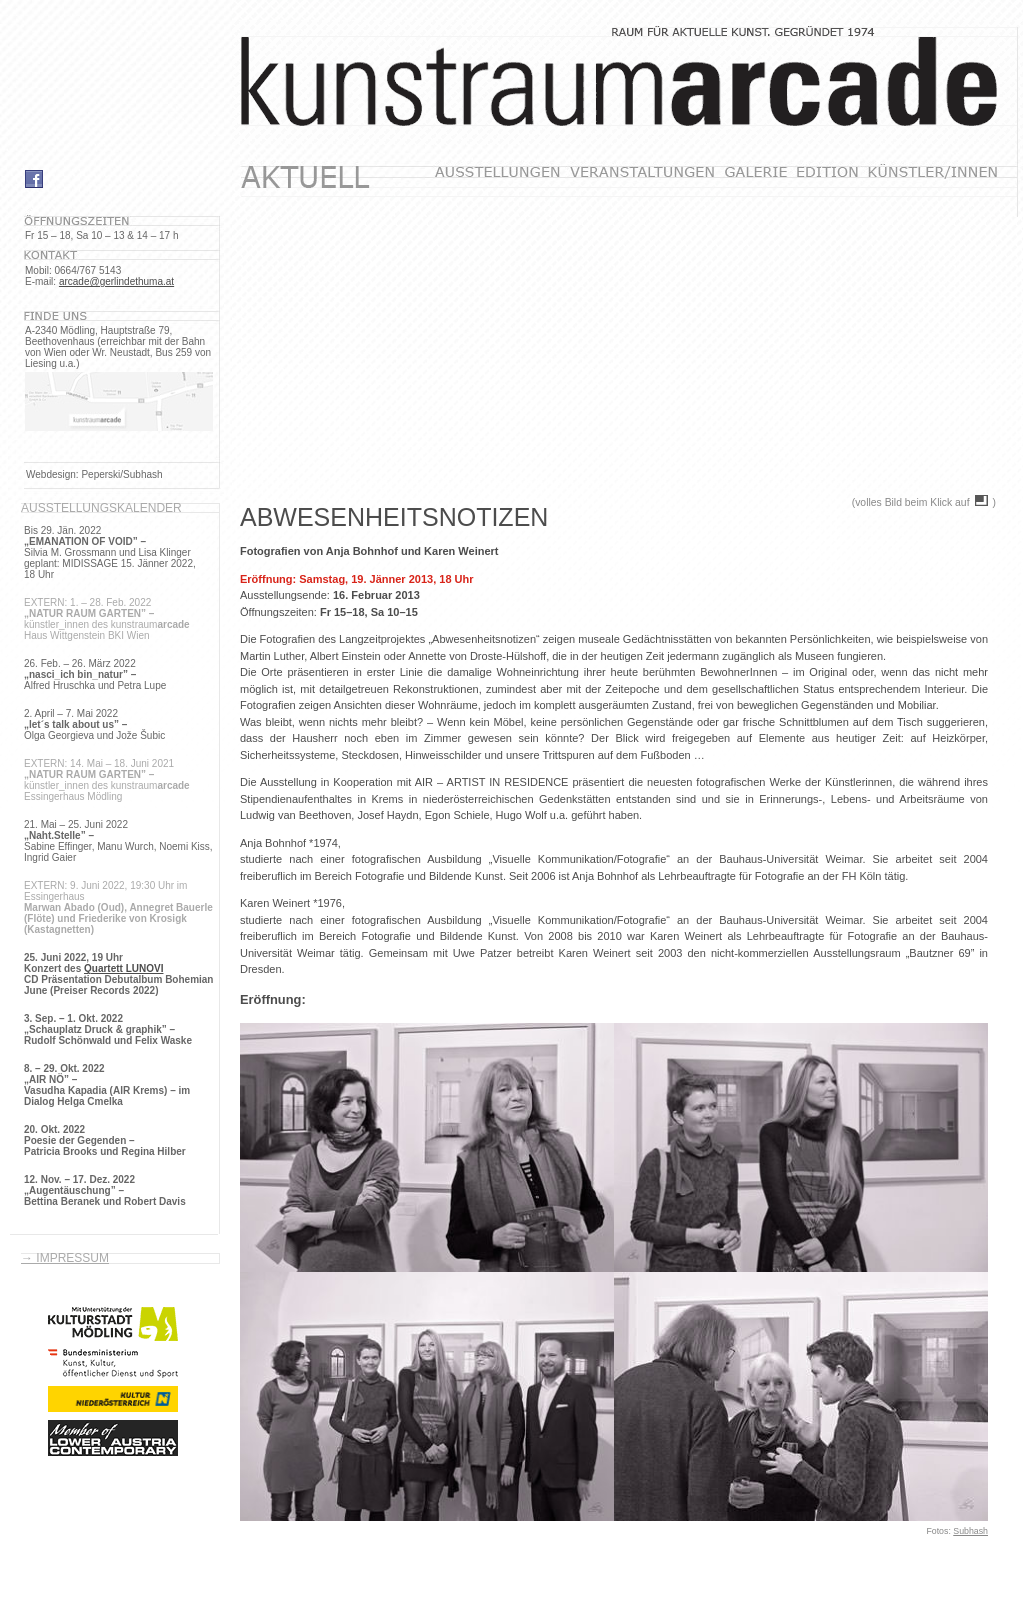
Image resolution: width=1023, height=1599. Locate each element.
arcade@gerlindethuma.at (116, 281)
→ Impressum (65, 1258)
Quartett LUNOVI (123, 968)
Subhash (970, 1531)
